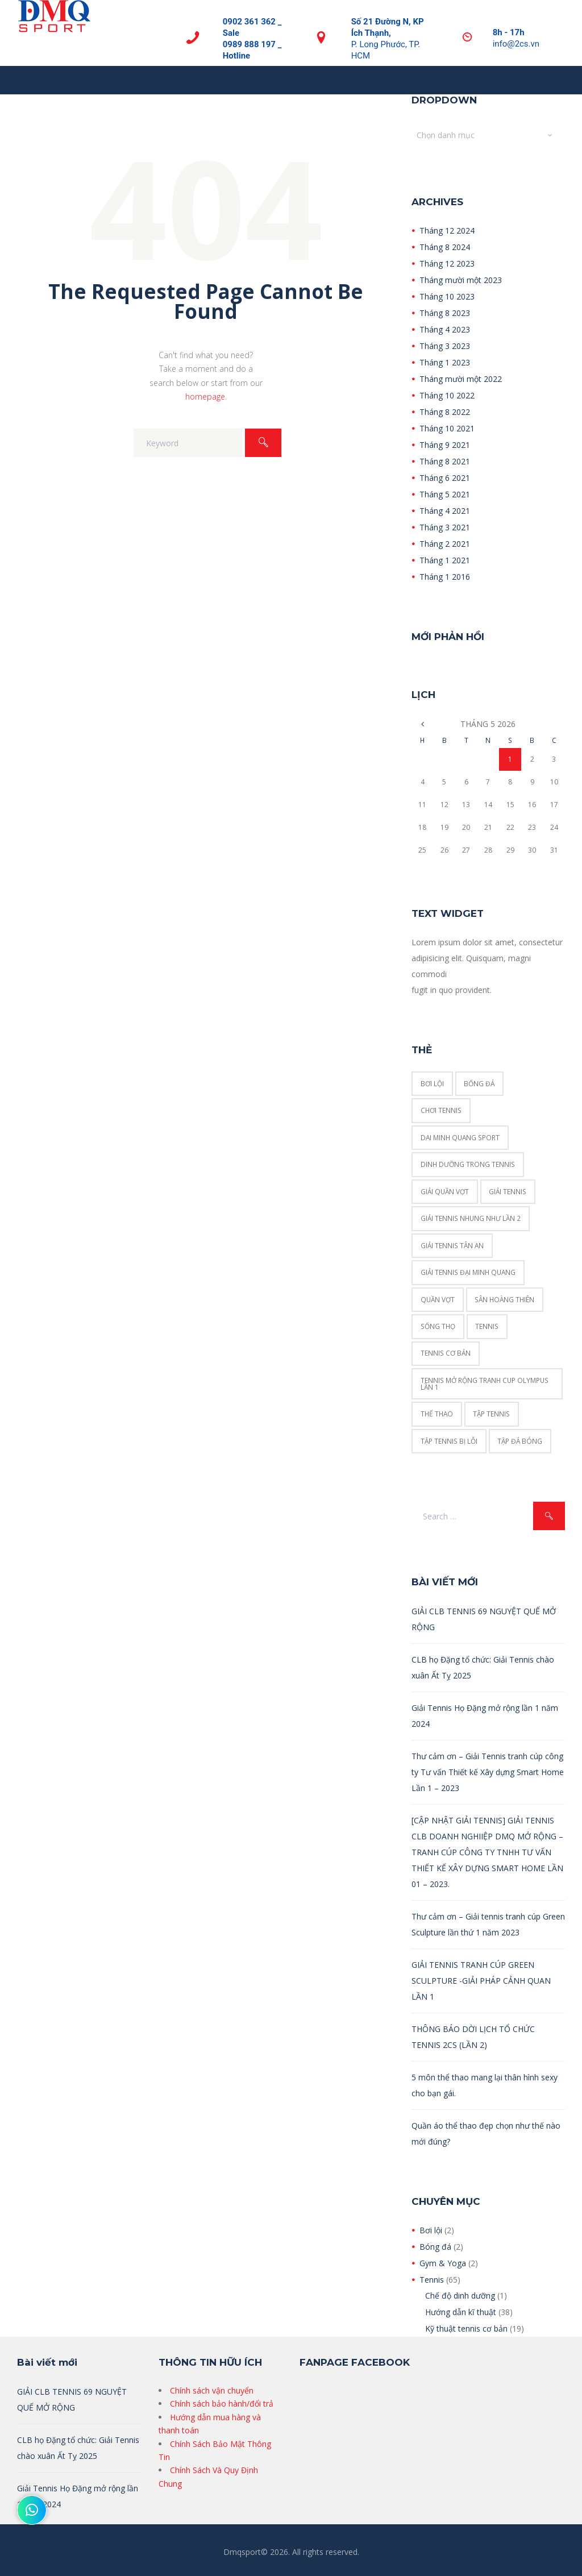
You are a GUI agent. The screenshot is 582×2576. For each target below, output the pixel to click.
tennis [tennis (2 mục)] (486, 1326)
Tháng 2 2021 (444, 543)
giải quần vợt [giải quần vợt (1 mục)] (445, 1191)
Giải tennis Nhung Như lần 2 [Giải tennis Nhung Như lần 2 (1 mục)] (471, 1218)
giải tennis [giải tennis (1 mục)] (507, 1191)
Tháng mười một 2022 (460, 378)
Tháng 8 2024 (444, 247)
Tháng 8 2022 (444, 411)
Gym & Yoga (442, 2263)
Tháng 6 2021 (444, 477)
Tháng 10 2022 (447, 395)
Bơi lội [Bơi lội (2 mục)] (432, 1083)
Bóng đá (435, 2246)
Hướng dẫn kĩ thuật (460, 2312)
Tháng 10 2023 (447, 296)
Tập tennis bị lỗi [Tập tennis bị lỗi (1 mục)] (449, 1440)
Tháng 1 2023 (444, 362)
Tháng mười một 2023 (460, 280)
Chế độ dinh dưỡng (460, 2295)
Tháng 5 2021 (444, 494)
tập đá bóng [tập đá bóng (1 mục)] (519, 1440)
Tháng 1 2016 (444, 576)
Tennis (431, 2279)
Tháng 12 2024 (447, 230)
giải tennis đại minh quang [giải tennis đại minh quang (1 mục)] (468, 1272)
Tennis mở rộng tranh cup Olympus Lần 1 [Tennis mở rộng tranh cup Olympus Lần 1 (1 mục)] (484, 1383)
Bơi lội (430, 2230)
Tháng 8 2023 (444, 313)
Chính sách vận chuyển (211, 2390)
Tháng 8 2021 (444, 461)
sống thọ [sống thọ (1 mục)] (438, 1326)
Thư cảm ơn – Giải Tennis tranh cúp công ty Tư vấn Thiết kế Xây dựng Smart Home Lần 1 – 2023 (487, 1772)
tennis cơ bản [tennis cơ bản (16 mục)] (446, 1352)
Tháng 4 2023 (444, 329)
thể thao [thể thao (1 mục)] (437, 1413)
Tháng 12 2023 (447, 263)
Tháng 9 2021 (444, 444)
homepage (205, 396)
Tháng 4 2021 (444, 510)
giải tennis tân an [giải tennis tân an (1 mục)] (452, 1245)
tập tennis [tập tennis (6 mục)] (491, 1413)
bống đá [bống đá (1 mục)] (479, 1083)
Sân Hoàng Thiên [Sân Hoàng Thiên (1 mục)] (504, 1299)
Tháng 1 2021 (444, 560)
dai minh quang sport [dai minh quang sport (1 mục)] (460, 1137)
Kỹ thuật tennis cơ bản (466, 2328)
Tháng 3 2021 (444, 527)
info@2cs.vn (515, 44)
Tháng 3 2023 (444, 345)
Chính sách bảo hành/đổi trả (221, 2403)
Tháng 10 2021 (447, 428)
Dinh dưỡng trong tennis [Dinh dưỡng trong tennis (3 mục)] (468, 1164)
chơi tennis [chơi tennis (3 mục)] (441, 1110)
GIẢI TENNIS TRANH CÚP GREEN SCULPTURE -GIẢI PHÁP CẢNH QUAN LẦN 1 (481, 1980)
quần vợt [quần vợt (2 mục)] (438, 1299)
